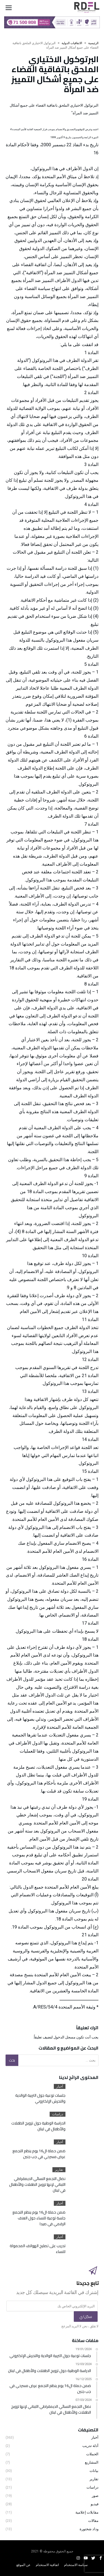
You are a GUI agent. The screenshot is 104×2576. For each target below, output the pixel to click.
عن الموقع (23, 2565)
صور (95, 2496)
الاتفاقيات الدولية (72, 43)
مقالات (93, 2521)
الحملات (92, 2454)
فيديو (94, 2504)
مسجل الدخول (64, 2037)
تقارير (59, 2170)
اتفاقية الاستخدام (47, 2565)
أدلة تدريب (90, 2446)
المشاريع (91, 2462)
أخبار (59, 2086)
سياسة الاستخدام (76, 2565)
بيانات (94, 2471)
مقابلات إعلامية (86, 2512)
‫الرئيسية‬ (93, 43)
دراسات (57, 2114)
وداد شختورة (89, 2529)
